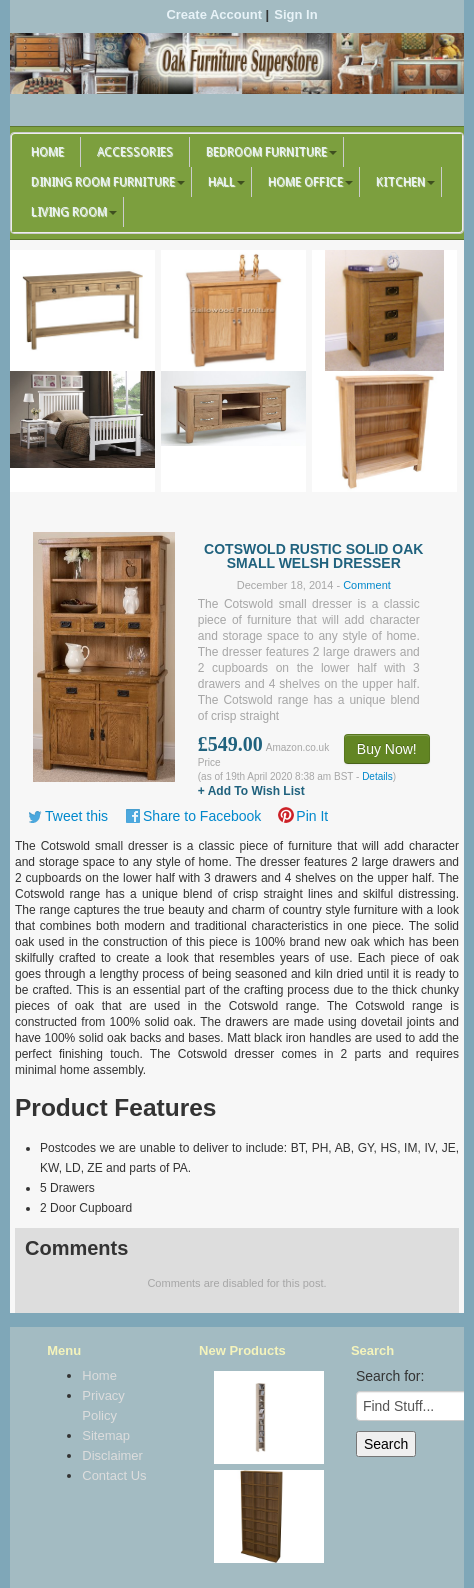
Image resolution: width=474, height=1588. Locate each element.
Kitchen (400, 182)
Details (377, 776)
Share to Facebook (202, 816)
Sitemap (106, 1435)
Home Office (305, 182)
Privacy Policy (103, 1405)
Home (47, 152)
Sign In (295, 14)
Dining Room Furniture (103, 182)
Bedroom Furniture (266, 152)
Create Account (214, 14)
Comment (367, 585)
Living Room (69, 212)
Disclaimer (112, 1455)
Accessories (135, 152)
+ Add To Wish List (251, 791)
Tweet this (76, 816)
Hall (221, 182)
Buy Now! (387, 749)
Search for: (390, 1376)
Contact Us (114, 1475)
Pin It (312, 816)
